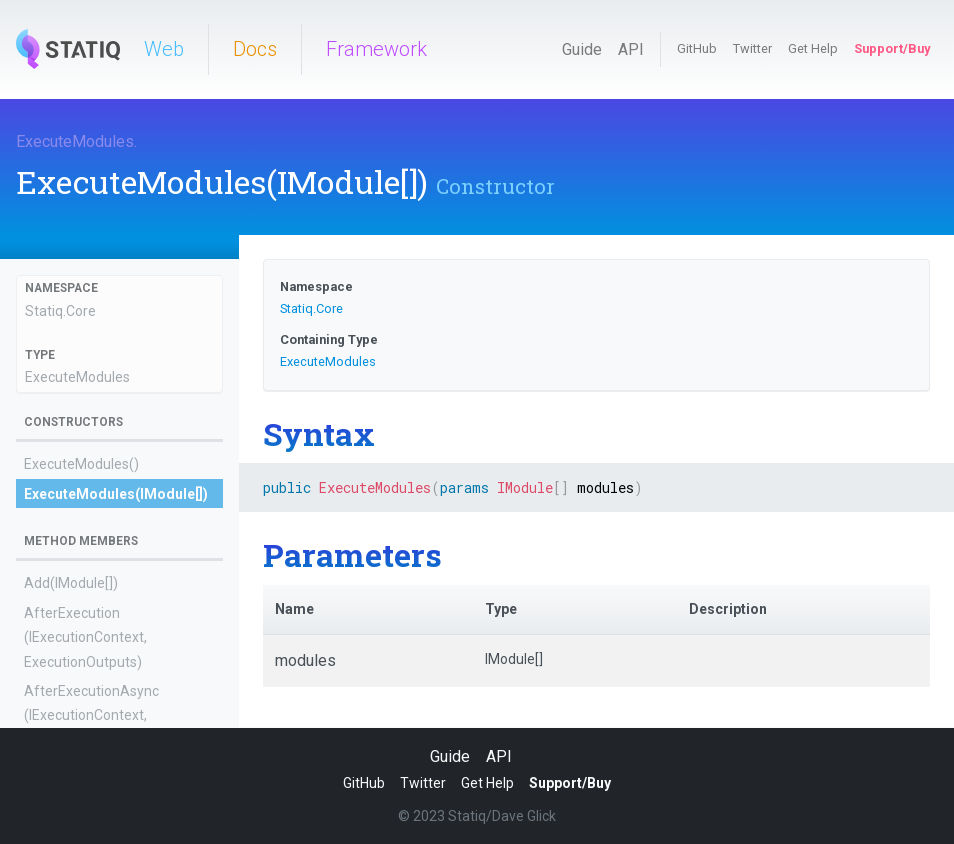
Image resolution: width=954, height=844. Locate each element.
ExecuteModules (75, 141)
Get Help (813, 48)
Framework (376, 49)
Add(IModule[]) (71, 583)
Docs (255, 49)
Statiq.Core (60, 311)
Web (164, 49)
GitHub (697, 48)
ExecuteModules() (81, 464)
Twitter (752, 48)
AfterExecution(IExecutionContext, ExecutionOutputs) (85, 637)
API (631, 49)
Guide (582, 49)
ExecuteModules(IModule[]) (116, 494)
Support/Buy (892, 48)
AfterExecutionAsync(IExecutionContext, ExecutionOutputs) (91, 715)
